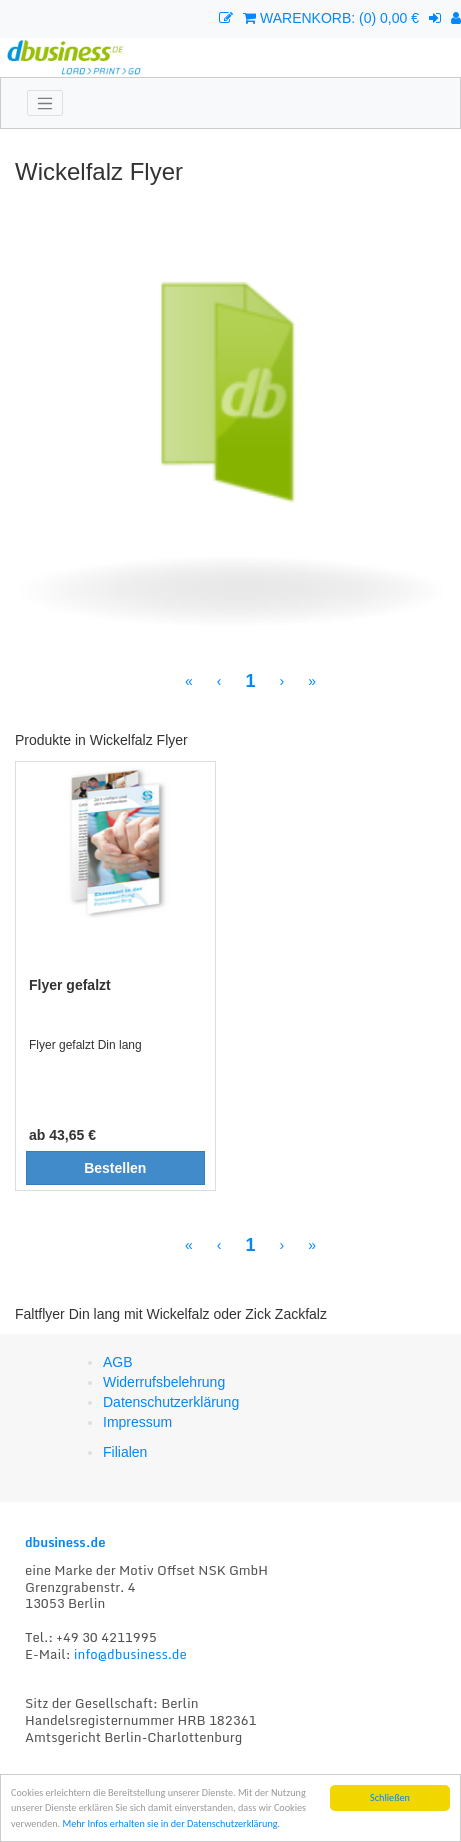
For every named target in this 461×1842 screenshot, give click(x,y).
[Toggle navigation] (45, 103)
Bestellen (115, 1168)
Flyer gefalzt (70, 985)
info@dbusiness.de (130, 1654)
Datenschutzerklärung (171, 1402)
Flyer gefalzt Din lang (85, 1045)
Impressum (137, 1422)
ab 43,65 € (62, 1135)
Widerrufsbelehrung (164, 1382)
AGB (118, 1362)
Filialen (125, 1452)
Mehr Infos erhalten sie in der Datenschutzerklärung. (171, 1823)
